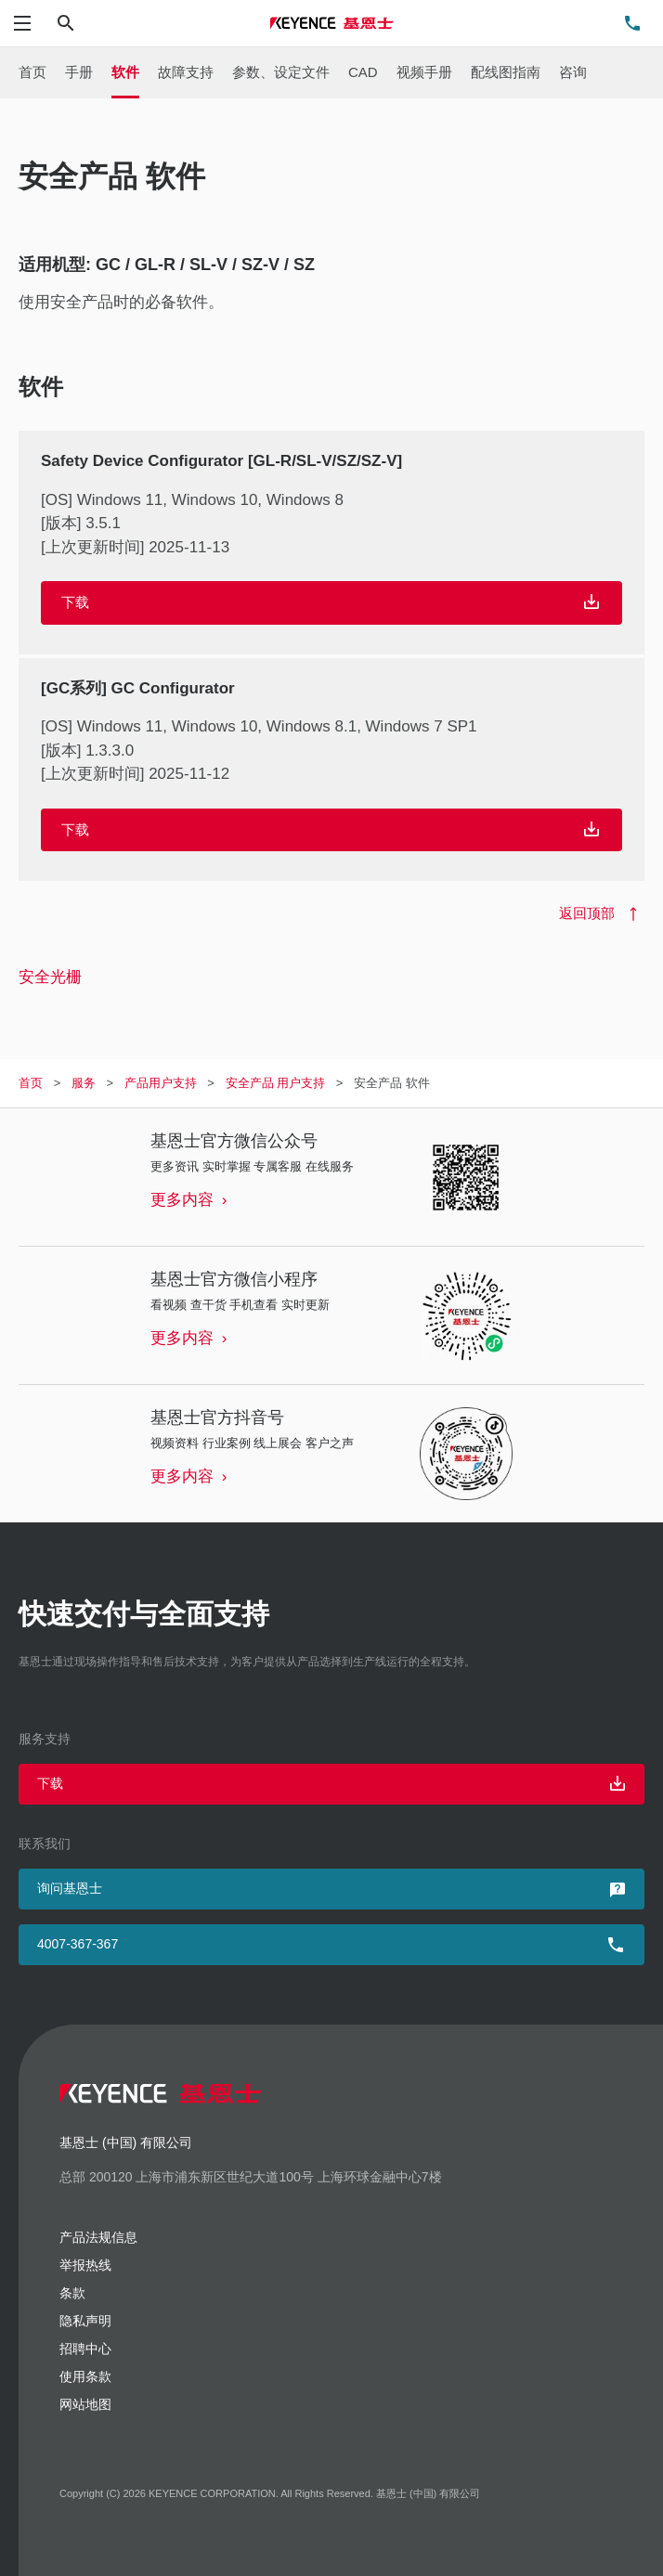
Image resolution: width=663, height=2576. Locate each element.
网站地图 (85, 2404)
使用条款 (85, 2376)
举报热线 (85, 2265)
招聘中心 (85, 2348)
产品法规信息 (98, 2237)
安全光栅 (50, 977)
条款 (72, 2292)
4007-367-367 (77, 1943)
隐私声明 (85, 2320)
